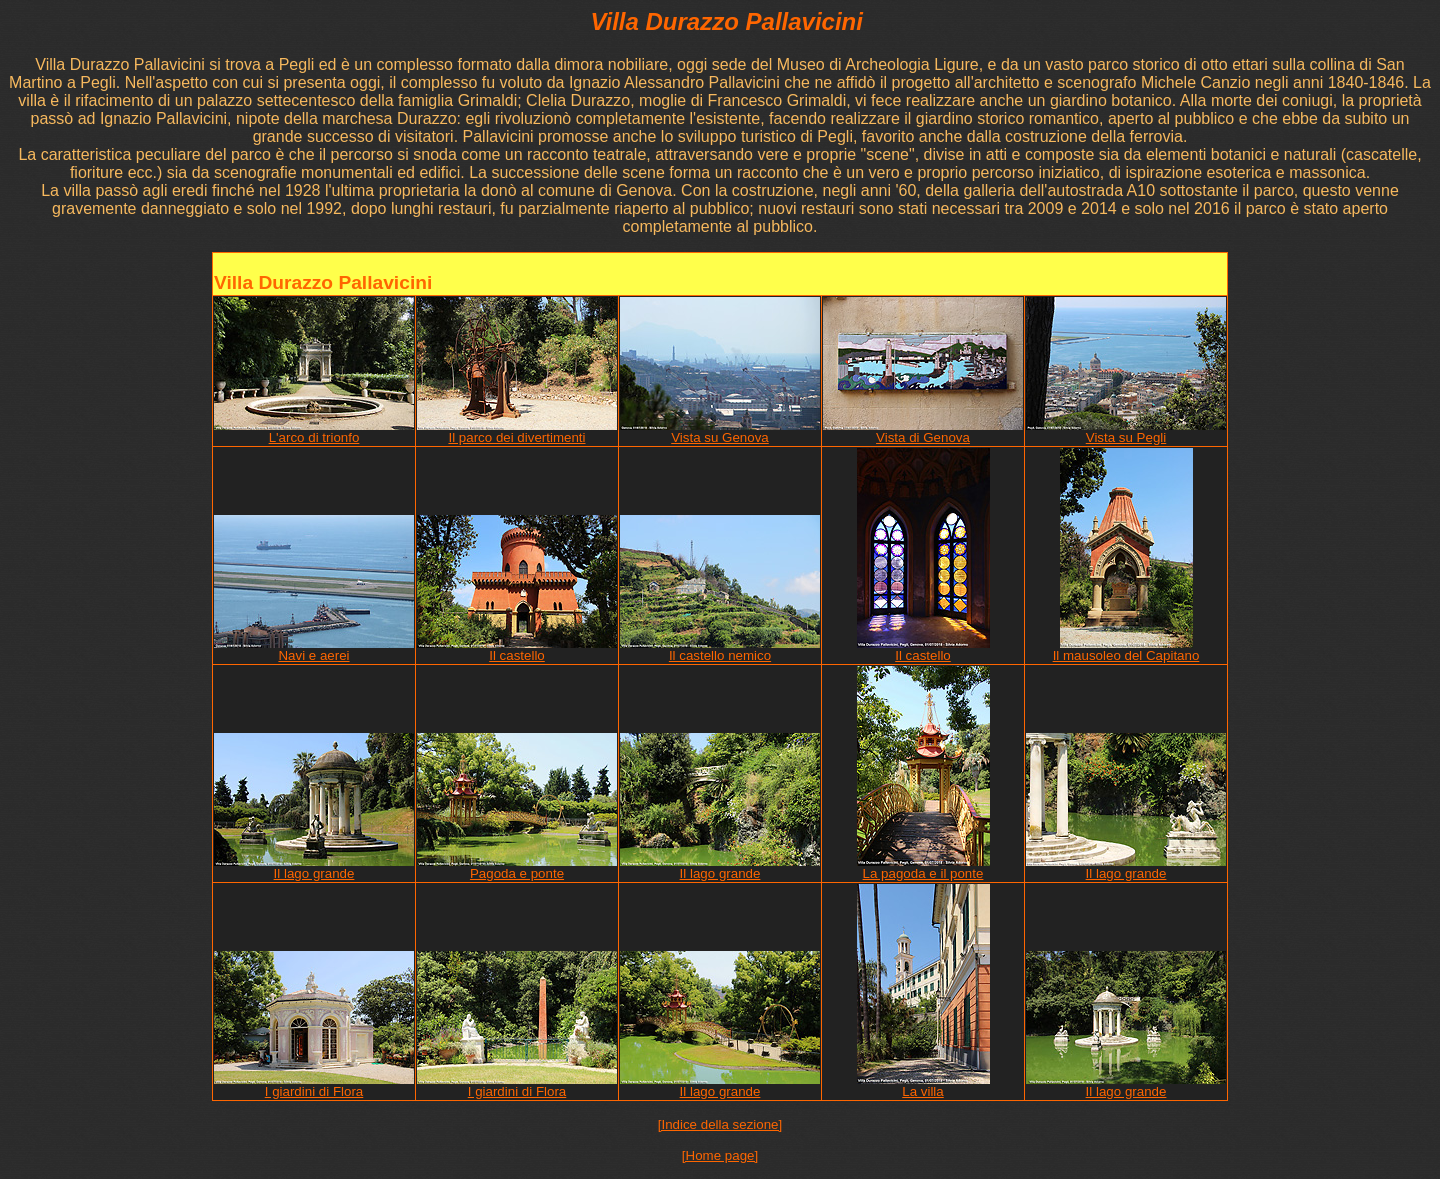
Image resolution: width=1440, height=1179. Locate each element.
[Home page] (720, 1155)
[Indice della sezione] (720, 1124)
